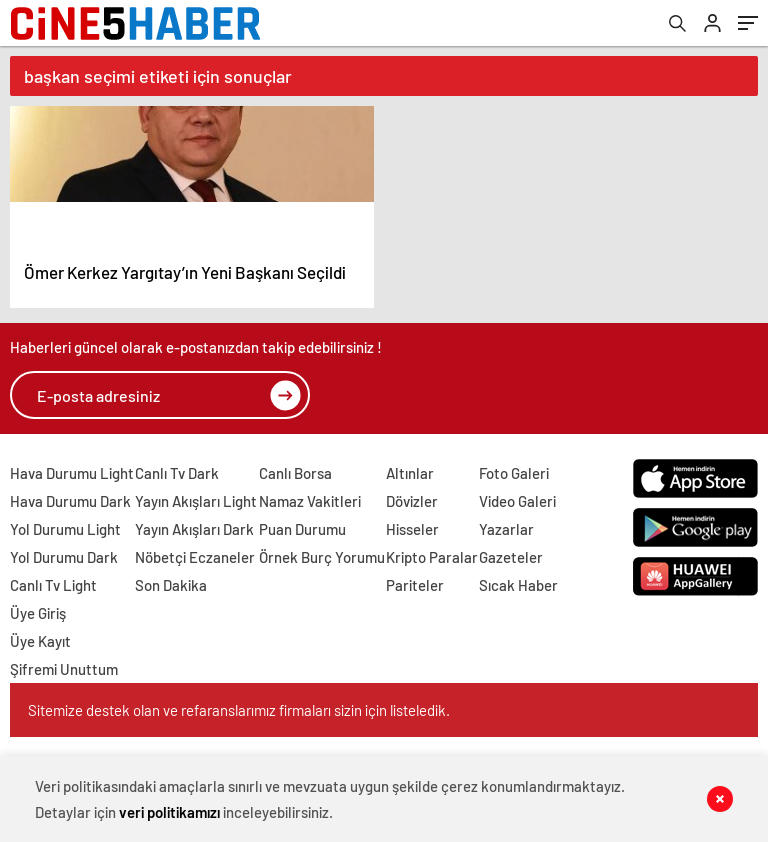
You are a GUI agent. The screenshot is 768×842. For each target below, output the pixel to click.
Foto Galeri (514, 473)
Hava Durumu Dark (70, 501)
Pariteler (415, 585)
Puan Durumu (302, 529)
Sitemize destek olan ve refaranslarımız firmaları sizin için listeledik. (239, 710)
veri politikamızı (169, 812)
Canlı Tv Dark (177, 473)
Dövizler (412, 501)
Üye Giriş (38, 613)
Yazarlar (506, 529)
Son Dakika (171, 585)
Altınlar (410, 473)
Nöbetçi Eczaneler (195, 557)
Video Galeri (517, 501)
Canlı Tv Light (53, 585)
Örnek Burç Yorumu (322, 557)
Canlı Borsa (295, 473)
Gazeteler (511, 557)
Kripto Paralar (432, 557)
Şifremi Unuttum (64, 669)
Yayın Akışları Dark (194, 529)
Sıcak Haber (518, 585)
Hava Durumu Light (72, 473)
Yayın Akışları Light (196, 501)
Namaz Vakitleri (310, 501)
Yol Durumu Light (65, 529)
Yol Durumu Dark (64, 557)
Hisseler (412, 529)
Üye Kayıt (40, 641)
